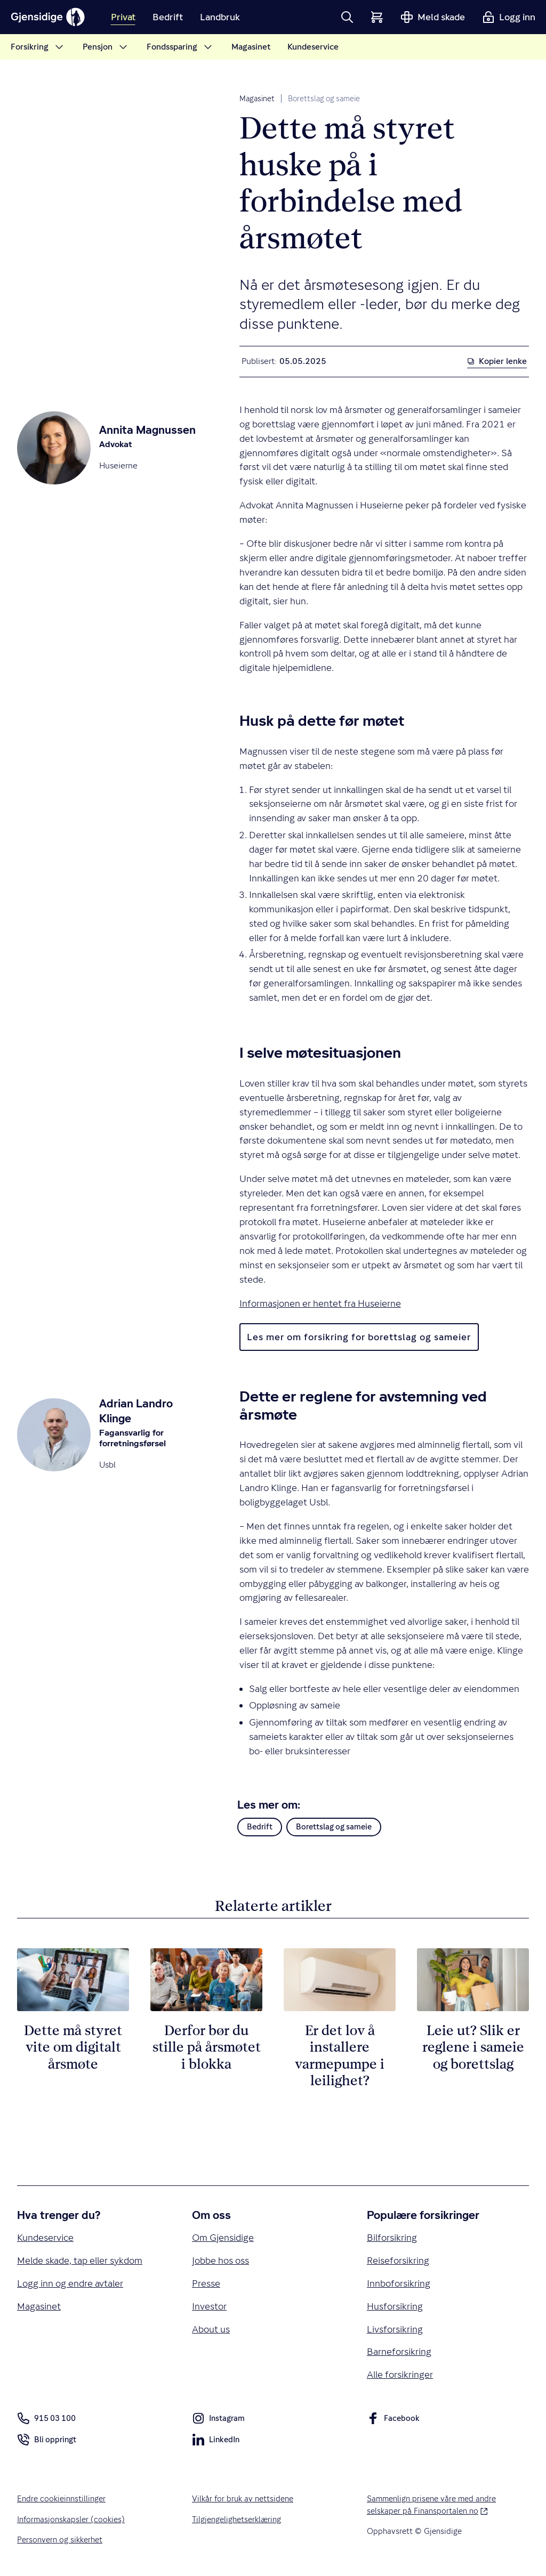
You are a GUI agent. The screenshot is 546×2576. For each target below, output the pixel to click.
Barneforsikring (399, 2351)
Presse (206, 2283)
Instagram (218, 2420)
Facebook (393, 2420)
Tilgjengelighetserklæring (236, 2519)
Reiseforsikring (398, 2260)
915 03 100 (46, 2418)
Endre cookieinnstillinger (61, 2498)
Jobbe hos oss (220, 2260)
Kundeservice (45, 2237)
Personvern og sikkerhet (59, 2539)
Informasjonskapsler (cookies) (71, 2519)
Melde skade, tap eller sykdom (79, 2260)
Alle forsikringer (400, 2374)
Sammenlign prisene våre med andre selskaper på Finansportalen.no (441, 2504)
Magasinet (257, 98)
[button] (347, 17)
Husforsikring (395, 2306)
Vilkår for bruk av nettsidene (242, 2498)
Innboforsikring (398, 2283)
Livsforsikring (395, 2329)
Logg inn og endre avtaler (70, 2283)
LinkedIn (215, 2441)
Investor (209, 2306)
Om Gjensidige (223, 2237)
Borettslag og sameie (324, 98)
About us (211, 2329)
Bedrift (259, 1826)
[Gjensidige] (48, 17)
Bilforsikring (392, 2237)
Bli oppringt (46, 2441)
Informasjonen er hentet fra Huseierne (320, 1303)
